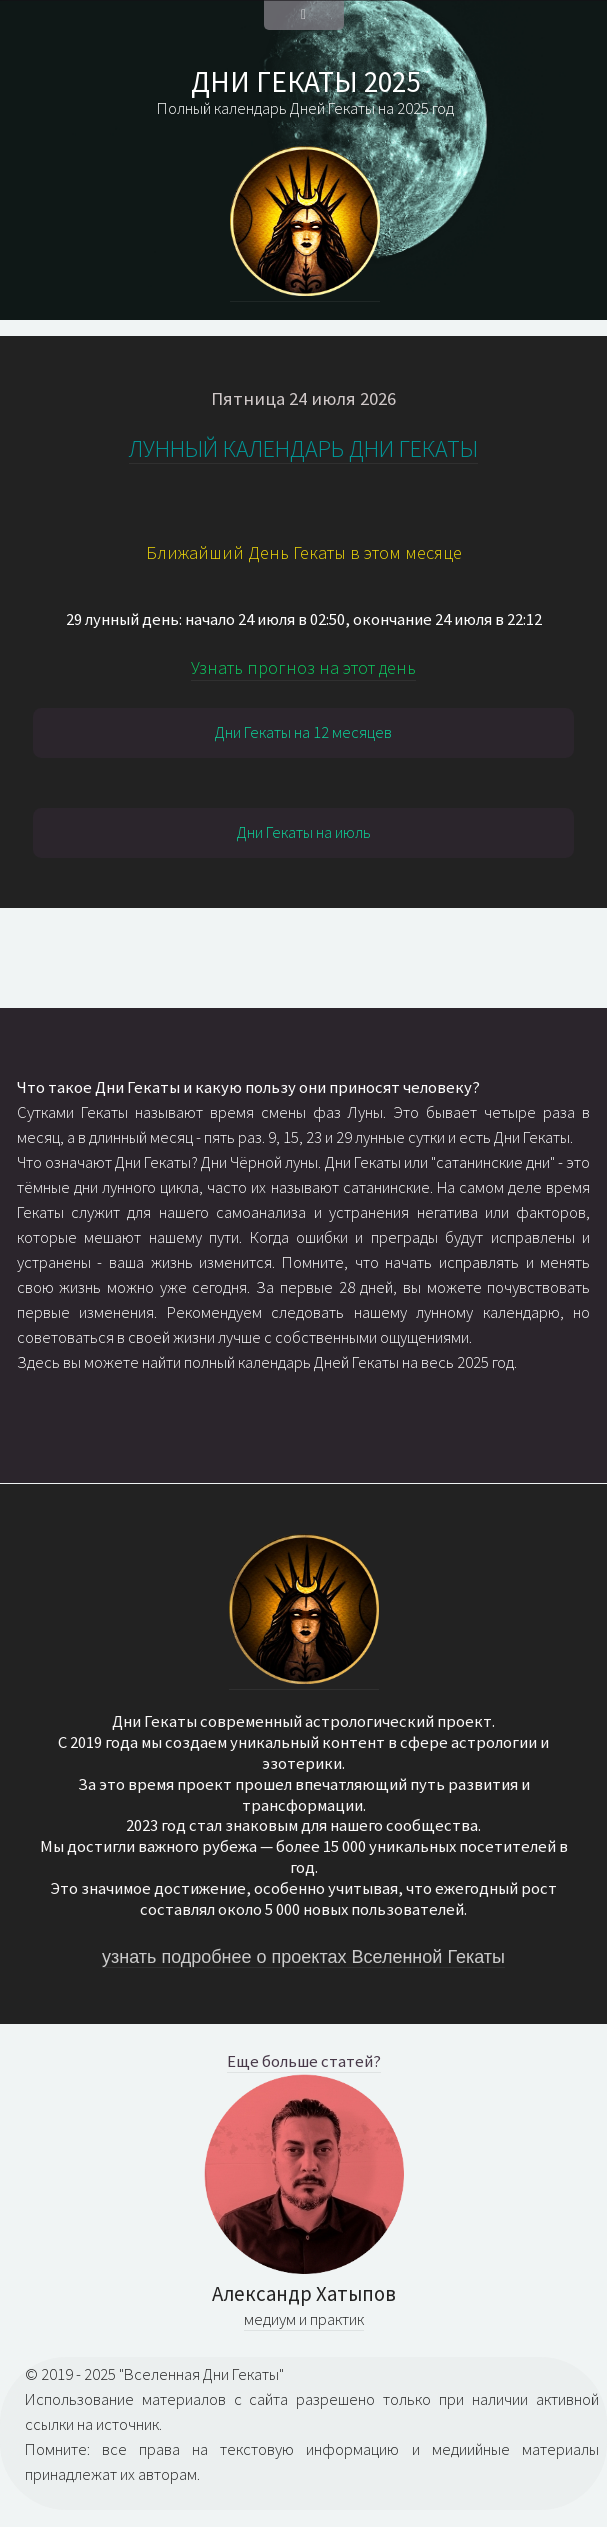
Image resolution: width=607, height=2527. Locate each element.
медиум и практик (304, 2319)
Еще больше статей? (304, 2061)
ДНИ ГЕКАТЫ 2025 (305, 81)
